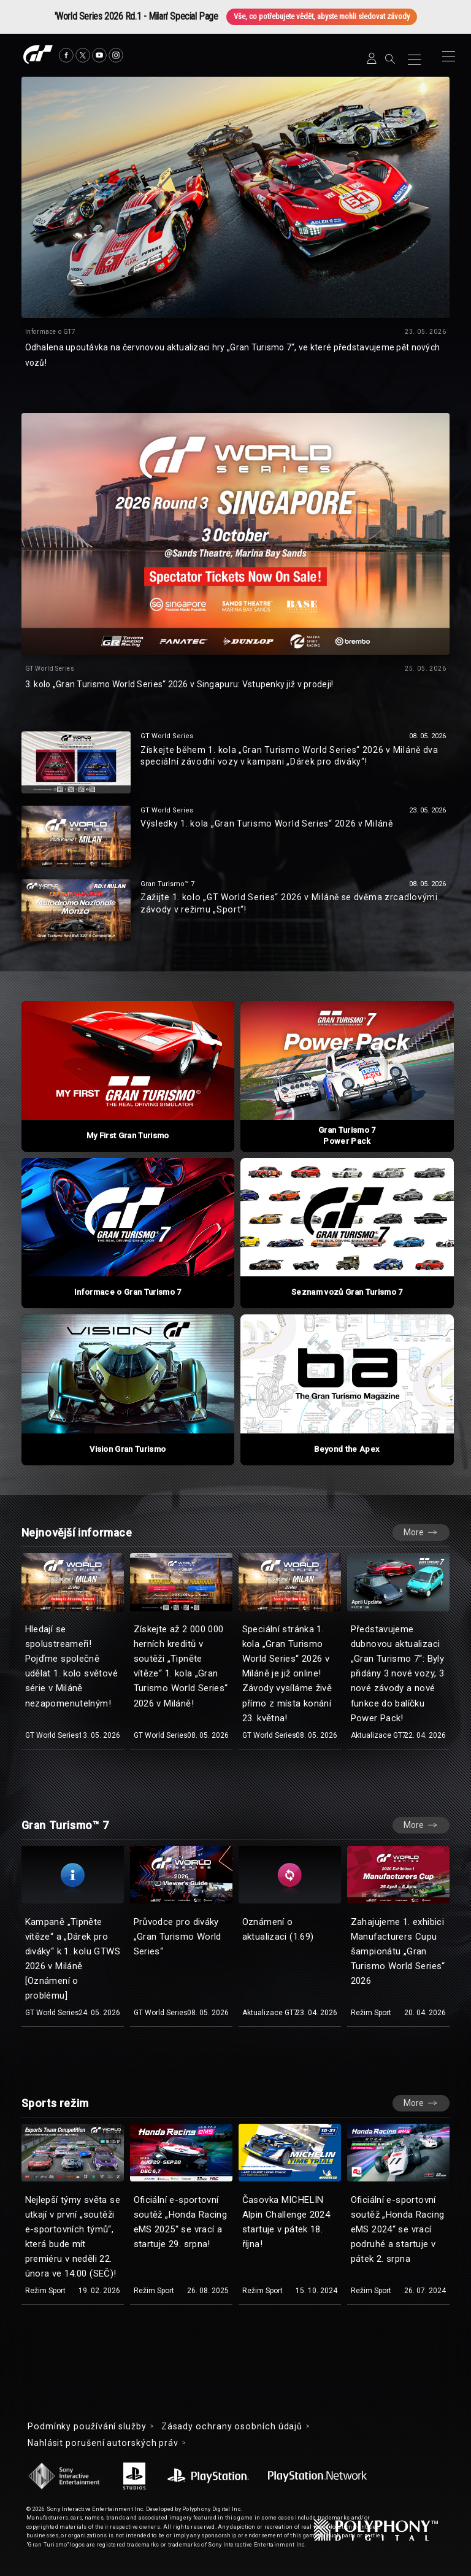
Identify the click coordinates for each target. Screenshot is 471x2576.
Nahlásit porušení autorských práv (103, 2443)
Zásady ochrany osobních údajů (231, 2426)
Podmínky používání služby (87, 2426)
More (414, 1532)
